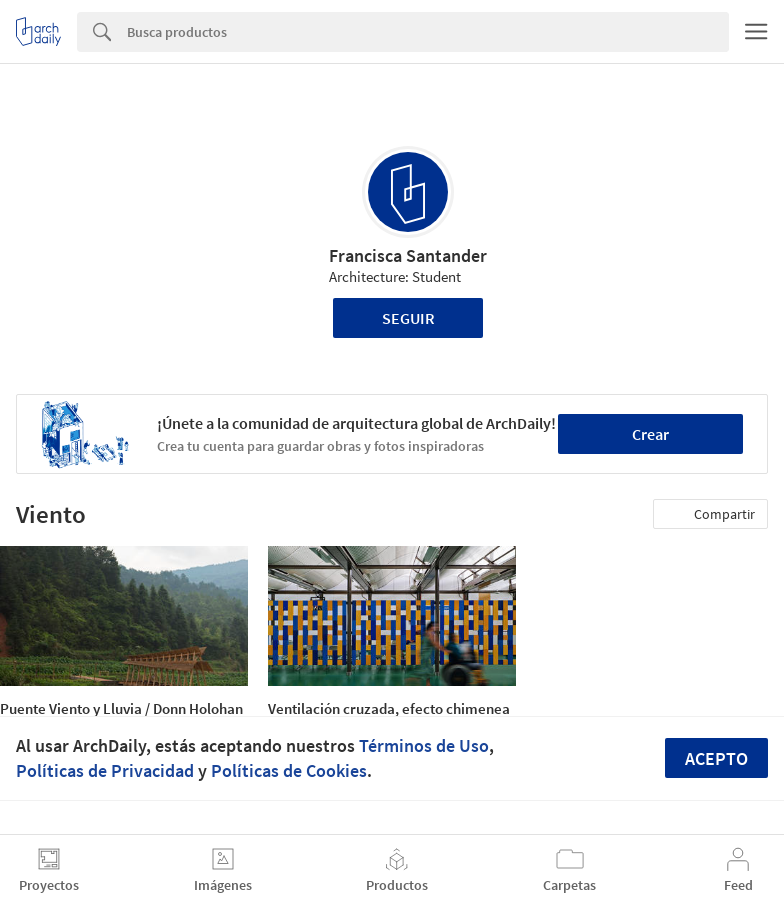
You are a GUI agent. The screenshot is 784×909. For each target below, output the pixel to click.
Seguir (408, 318)
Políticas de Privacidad (105, 770)
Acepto (716, 758)
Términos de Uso (424, 745)
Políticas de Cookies (289, 770)
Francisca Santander (408, 255)
